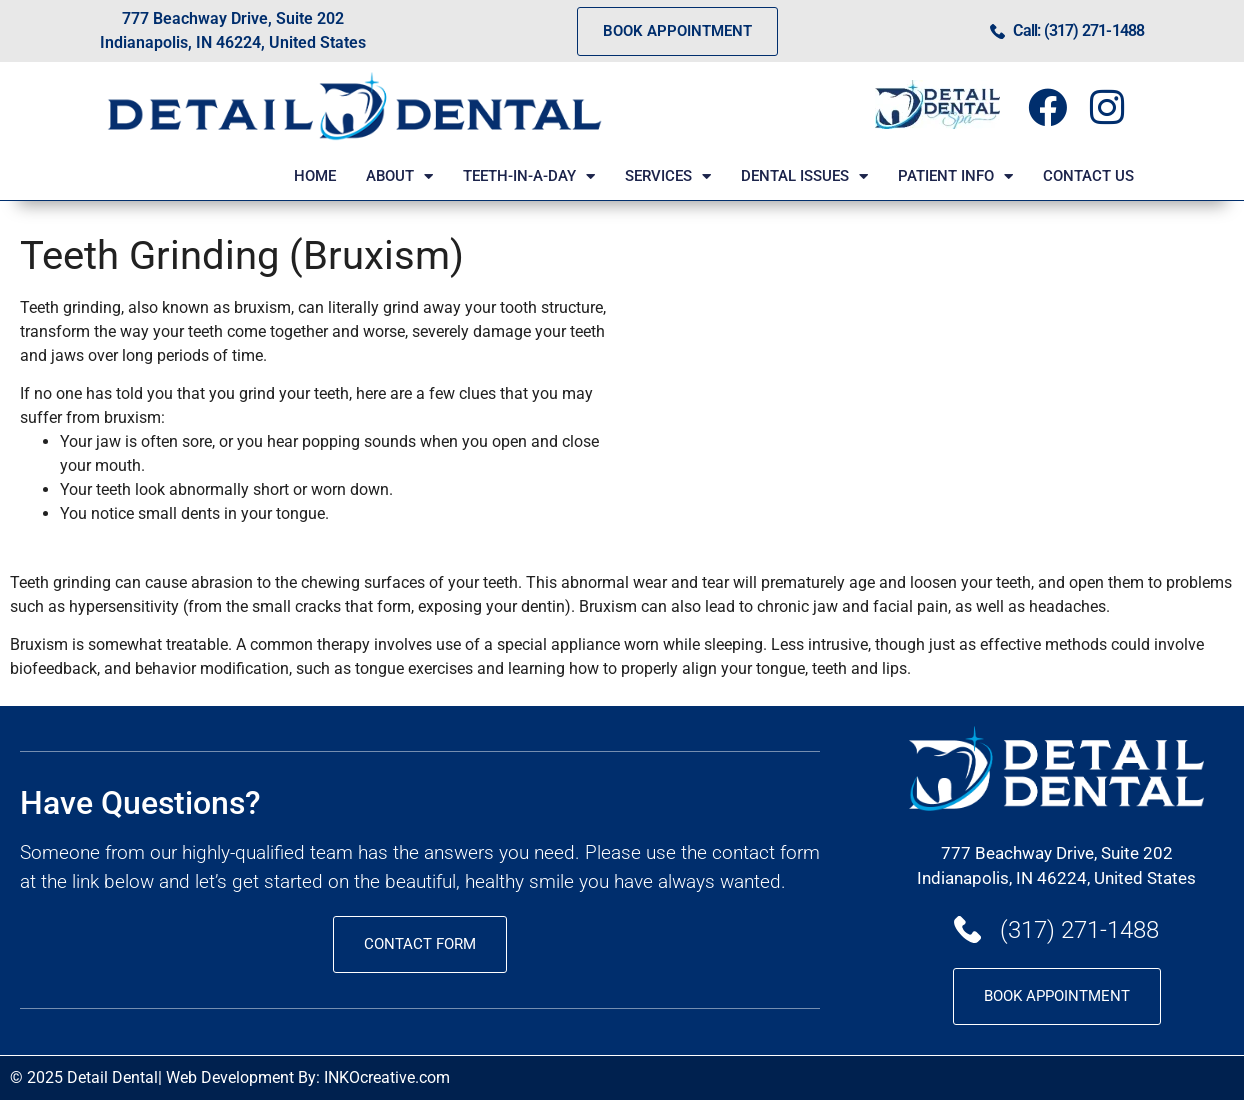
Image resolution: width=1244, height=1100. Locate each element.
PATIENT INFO (955, 176)
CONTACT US (1088, 176)
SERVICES (668, 176)
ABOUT (399, 176)
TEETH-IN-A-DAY (529, 176)
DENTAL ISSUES (804, 176)
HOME (315, 176)
